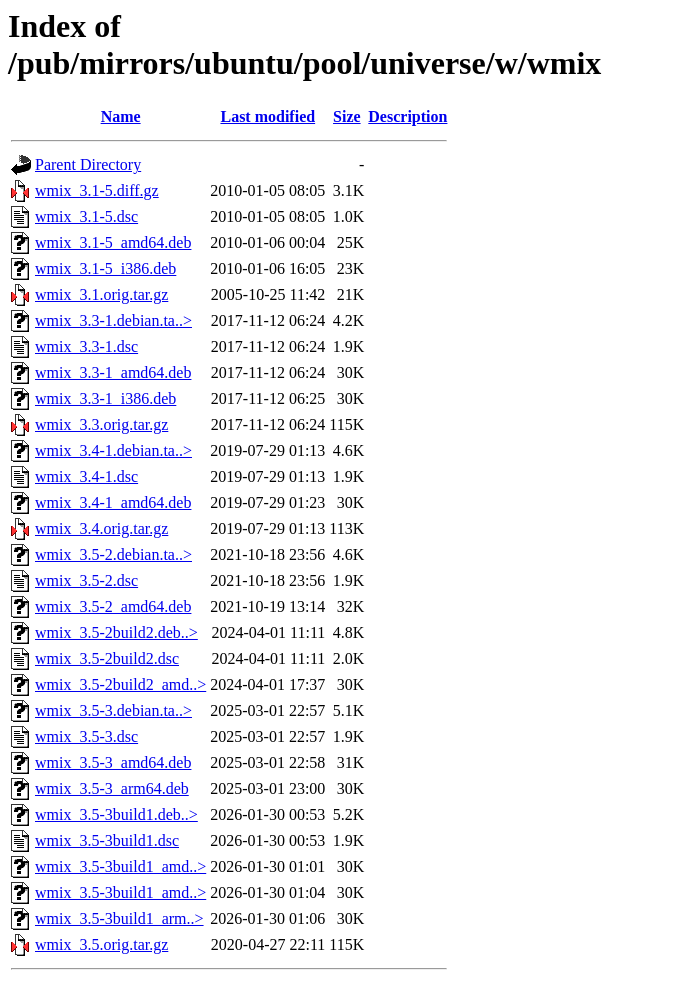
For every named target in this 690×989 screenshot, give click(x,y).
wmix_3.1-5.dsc (86, 216)
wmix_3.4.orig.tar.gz (101, 528)
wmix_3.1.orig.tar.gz (101, 294)
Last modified (267, 116)
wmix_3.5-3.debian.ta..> (113, 710)
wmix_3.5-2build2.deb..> (116, 632)
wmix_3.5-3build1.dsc (107, 840)
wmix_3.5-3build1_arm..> (119, 918)
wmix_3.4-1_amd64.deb (113, 502)
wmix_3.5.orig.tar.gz (101, 944)
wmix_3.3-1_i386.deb (105, 398)
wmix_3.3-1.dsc (86, 346)
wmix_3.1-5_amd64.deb (113, 242)
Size (347, 116)
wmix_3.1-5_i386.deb (105, 268)
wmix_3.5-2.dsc (86, 580)
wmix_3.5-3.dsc (86, 736)
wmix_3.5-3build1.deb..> (116, 814)
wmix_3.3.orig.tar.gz (101, 424)
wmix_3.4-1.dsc (86, 476)
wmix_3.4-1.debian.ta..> (113, 450)
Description (407, 116)
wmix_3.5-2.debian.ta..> (113, 554)
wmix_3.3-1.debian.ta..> (113, 320)
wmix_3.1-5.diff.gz (97, 190)
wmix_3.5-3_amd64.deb (113, 762)
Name (121, 116)
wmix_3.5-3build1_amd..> (120, 866)
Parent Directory (88, 164)
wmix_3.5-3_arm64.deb (112, 788)
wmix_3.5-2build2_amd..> (120, 684)
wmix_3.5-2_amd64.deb (113, 606)
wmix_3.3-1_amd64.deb (113, 372)
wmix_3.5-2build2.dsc (107, 658)
